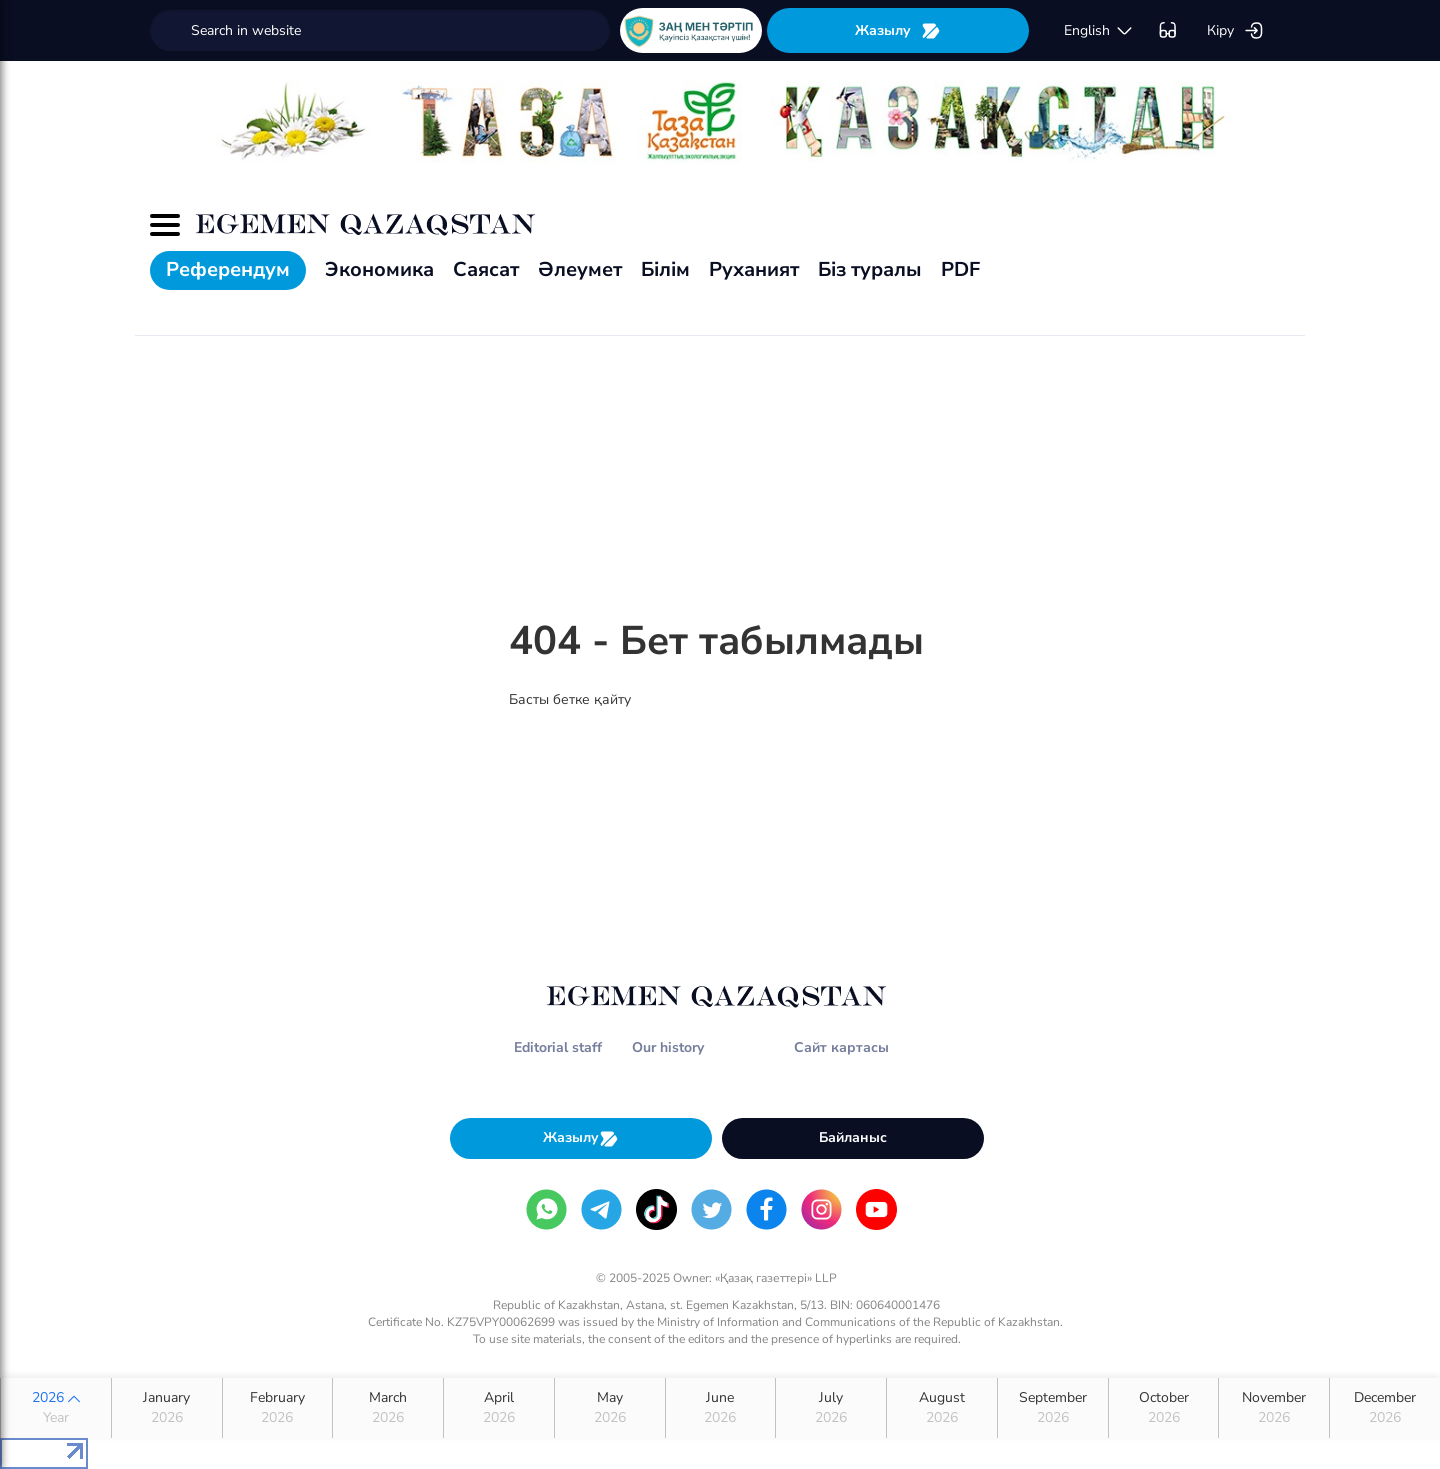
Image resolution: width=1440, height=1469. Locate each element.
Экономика (379, 269)
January (167, 1408)
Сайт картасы (841, 1047)
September (1053, 1408)
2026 (56, 1408)
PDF (960, 269)
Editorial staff (558, 1047)
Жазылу (898, 30)
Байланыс (853, 1137)
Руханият (754, 269)
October (1164, 1408)
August (942, 1408)
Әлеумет (580, 269)
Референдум (228, 269)
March (388, 1408)
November (1274, 1408)
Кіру (1235, 31)
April (499, 1408)
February (278, 1408)
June (721, 1408)
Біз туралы (870, 269)
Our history (668, 1047)
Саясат (486, 269)
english (1099, 31)
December (1385, 1408)
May (610, 1408)
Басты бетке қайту (570, 699)
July (831, 1408)
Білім (665, 269)
